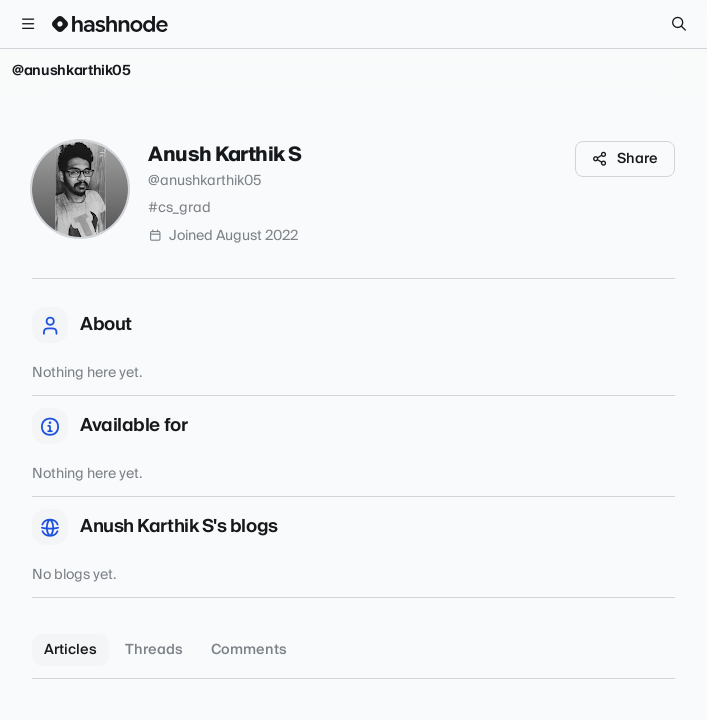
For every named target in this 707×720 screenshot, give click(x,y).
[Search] (679, 24)
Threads (154, 650)
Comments (249, 650)
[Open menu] (28, 24)
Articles (70, 650)
